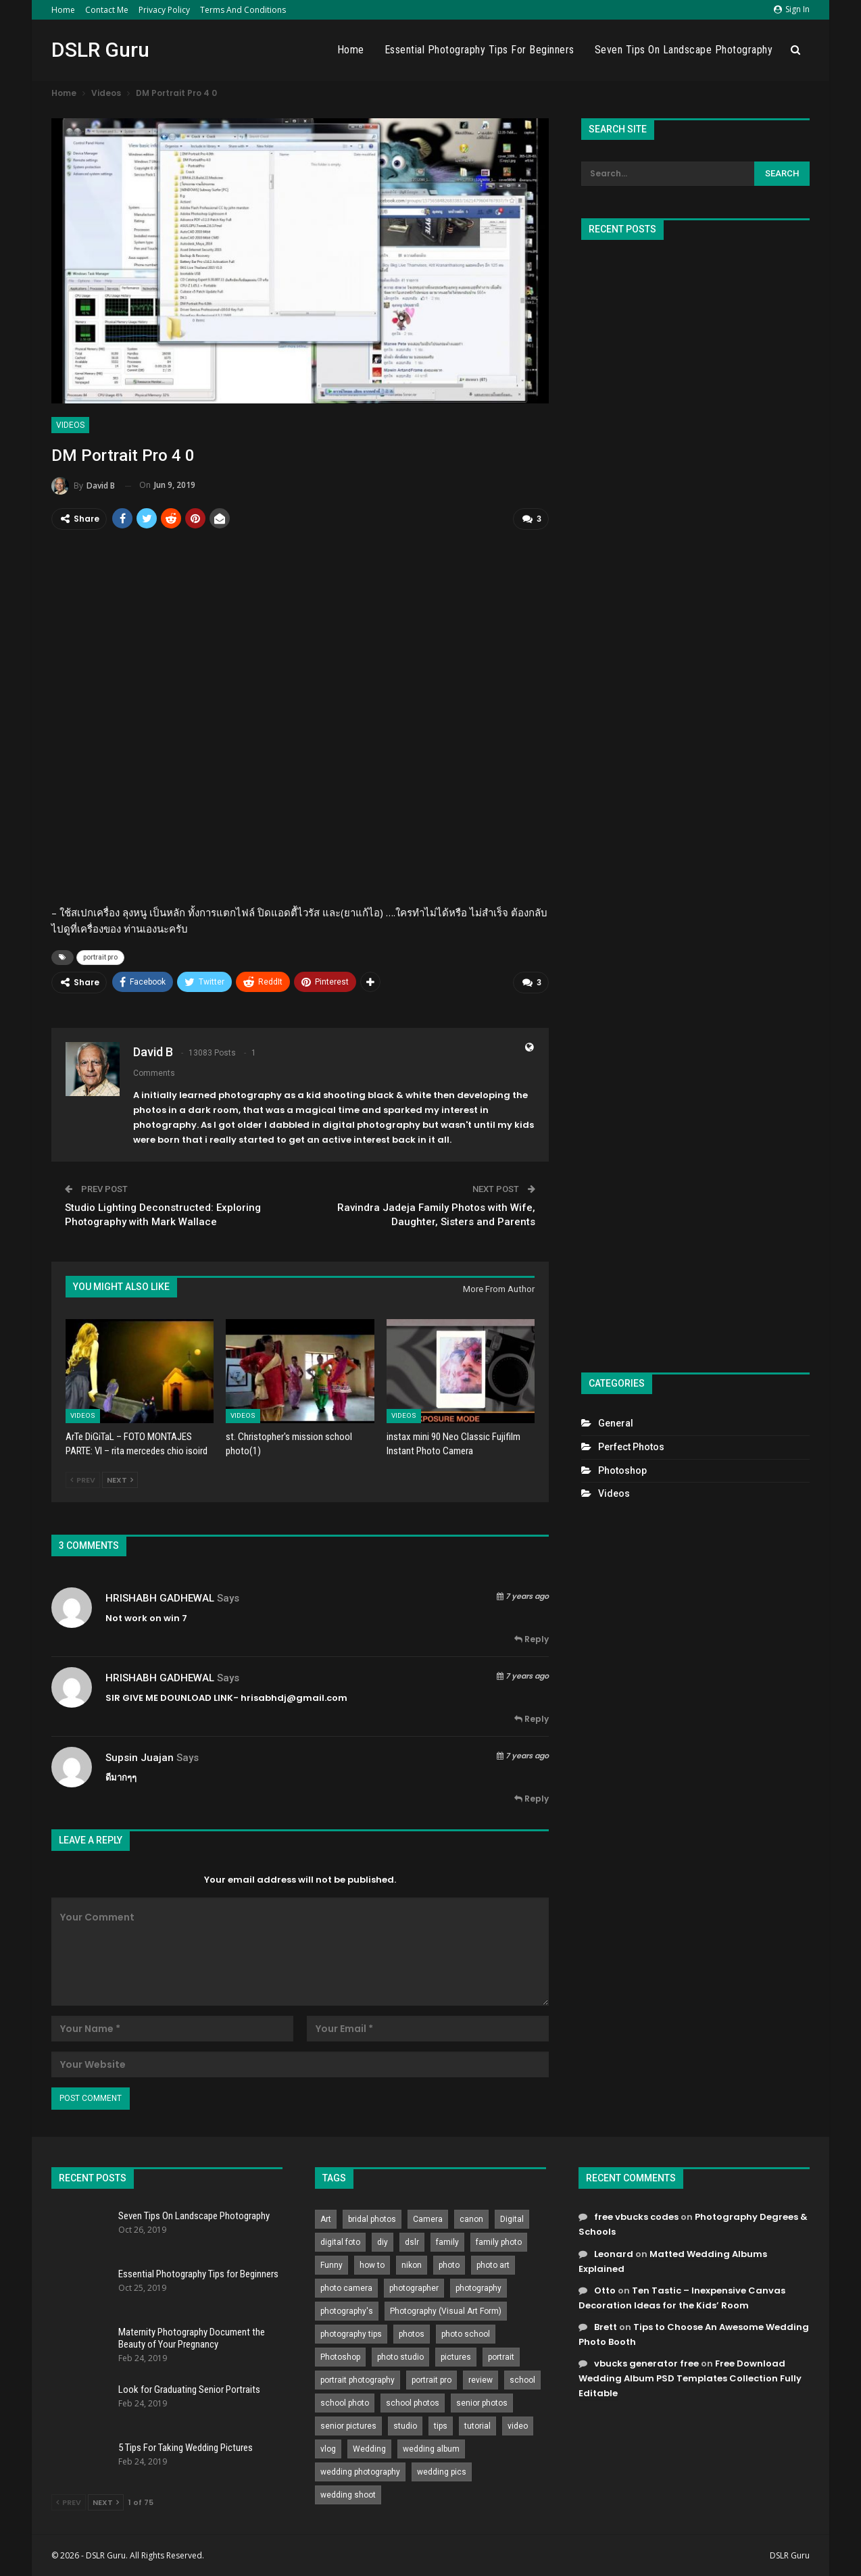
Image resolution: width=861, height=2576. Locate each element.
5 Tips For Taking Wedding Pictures (185, 2447)
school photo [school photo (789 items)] (344, 2402)
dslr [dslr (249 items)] (412, 2241)
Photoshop (622, 1470)
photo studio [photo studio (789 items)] (400, 2356)
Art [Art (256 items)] (325, 2218)
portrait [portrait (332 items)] (501, 2356)
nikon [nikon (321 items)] (411, 2264)
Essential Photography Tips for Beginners (479, 49)
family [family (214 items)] (447, 2241)
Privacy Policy (164, 10)
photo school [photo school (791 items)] (465, 2333)
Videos (70, 425)
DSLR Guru (100, 49)
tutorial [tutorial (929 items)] (477, 2425)
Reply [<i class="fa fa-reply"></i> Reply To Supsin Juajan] (531, 1798)
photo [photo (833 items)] (449, 2264)
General (615, 1423)
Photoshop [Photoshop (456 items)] (340, 2356)
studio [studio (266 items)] (405, 2425)
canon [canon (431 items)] (471, 2218)
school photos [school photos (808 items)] (412, 2402)
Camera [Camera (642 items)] (428, 2218)
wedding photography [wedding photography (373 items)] (360, 2471)
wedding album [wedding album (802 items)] (431, 2448)
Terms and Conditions (243, 10)
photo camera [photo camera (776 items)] (346, 2287)
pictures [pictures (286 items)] (456, 2356)
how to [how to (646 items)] (372, 2264)
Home (63, 10)
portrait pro (100, 957)
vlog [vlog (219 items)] (328, 2448)
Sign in (792, 9)
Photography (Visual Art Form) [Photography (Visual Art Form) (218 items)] (445, 2310)
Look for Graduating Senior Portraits (189, 2389)
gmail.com (321, 1697)
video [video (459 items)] (518, 2425)
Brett (605, 2326)
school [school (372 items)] (522, 2379)
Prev (82, 1479)
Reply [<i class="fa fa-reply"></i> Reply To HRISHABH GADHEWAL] (531, 1638)
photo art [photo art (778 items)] (493, 2264)
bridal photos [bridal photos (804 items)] (372, 2218)
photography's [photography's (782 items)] (346, 2310)
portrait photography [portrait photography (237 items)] (357, 2379)
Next (120, 1479)
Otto (605, 2289)
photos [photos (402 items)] (411, 2333)
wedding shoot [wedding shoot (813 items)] (348, 2494)
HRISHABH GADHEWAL (159, 1597)
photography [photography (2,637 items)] (478, 2287)
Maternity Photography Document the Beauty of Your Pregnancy (191, 2337)
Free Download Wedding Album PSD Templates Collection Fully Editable (690, 2377)
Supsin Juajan (139, 1757)
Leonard (613, 2252)
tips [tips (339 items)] (440, 2425)
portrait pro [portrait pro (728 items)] (431, 2379)
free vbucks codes (636, 2216)
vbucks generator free (646, 2362)
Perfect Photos (631, 1446)
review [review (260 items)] (480, 2379)
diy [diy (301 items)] (382, 2241)
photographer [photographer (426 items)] (414, 2287)
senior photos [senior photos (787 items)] (482, 2402)
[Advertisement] (695, 800)
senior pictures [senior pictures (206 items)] (348, 2425)
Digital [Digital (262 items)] (512, 2218)
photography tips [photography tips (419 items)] (351, 2333)
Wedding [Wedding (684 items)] (369, 2448)
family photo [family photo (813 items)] (499, 2241)
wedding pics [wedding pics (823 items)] (441, 2471)
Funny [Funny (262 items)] (331, 2264)
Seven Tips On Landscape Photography (684, 49)
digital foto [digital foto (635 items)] (340, 2241)
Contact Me (106, 10)
